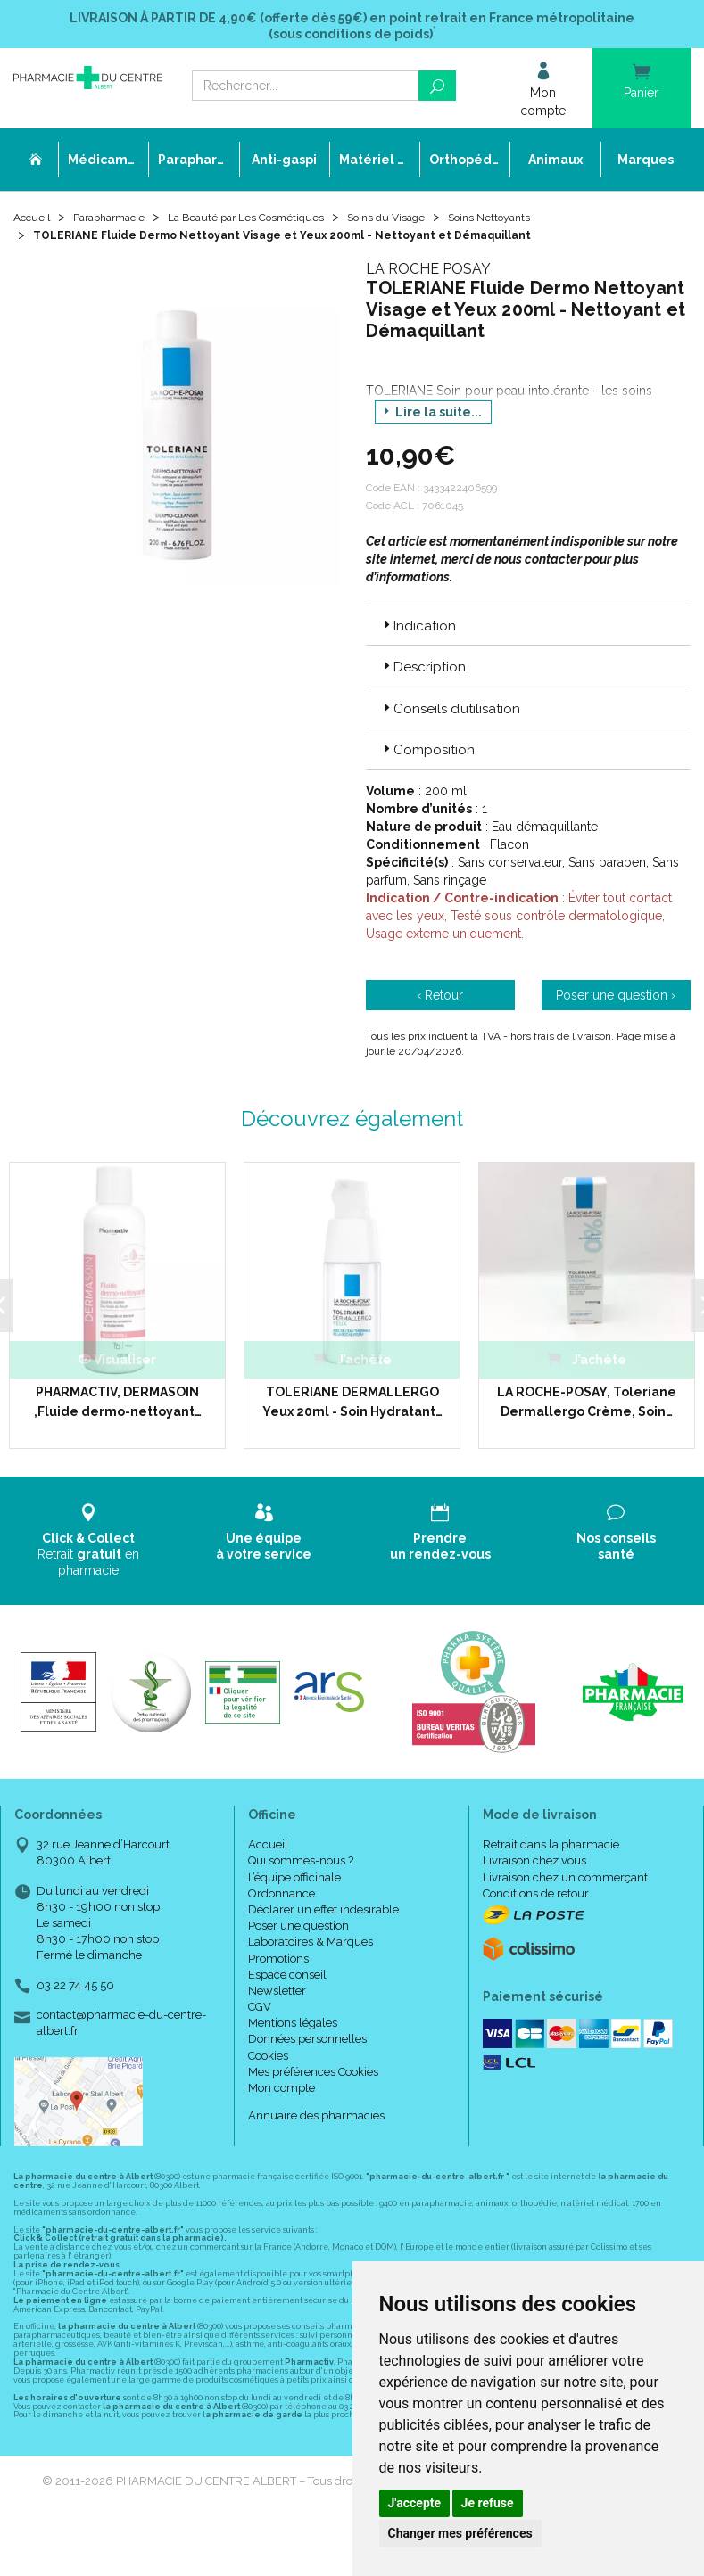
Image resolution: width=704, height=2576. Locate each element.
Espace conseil (287, 1981)
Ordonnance (281, 1900)
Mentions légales (292, 2030)
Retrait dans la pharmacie (551, 1852)
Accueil (34, 225)
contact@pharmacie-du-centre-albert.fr (121, 2029)
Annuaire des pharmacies (316, 2123)
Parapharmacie (121, 225)
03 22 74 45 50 (75, 1992)
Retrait (87, 1547)
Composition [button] (427, 757)
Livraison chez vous (534, 1868)
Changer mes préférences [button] (460, 2533)
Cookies (268, 2063)
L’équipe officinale (294, 1884)
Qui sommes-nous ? (300, 1868)
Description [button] (423, 675)
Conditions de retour (536, 1900)
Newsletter (277, 1997)
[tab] (529, 632)
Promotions (278, 1965)
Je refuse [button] (487, 2503)
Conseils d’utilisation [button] (450, 716)
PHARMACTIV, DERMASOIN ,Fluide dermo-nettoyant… (118, 1409)
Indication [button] (418, 633)
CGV (259, 2014)
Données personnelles (307, 2046)
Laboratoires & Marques (310, 1949)
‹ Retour (440, 1003)
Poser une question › (615, 1003)
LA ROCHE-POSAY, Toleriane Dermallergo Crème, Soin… (586, 1409)
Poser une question (298, 1933)
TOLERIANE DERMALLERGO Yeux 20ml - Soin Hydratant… (352, 1409)
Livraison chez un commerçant (565, 1884)
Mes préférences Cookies (313, 2079)
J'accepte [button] (415, 2503)
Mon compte (281, 2096)
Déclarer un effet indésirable (323, 1916)
